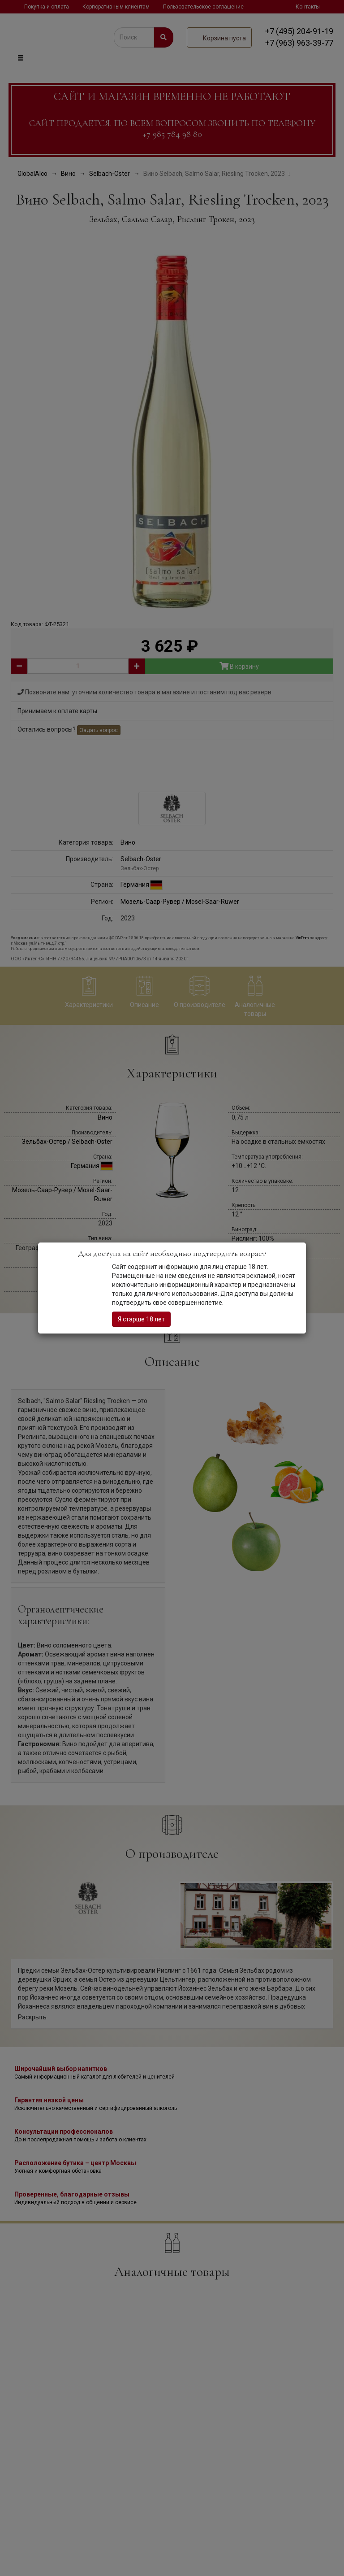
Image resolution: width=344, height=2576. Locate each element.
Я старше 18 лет (141, 1319)
